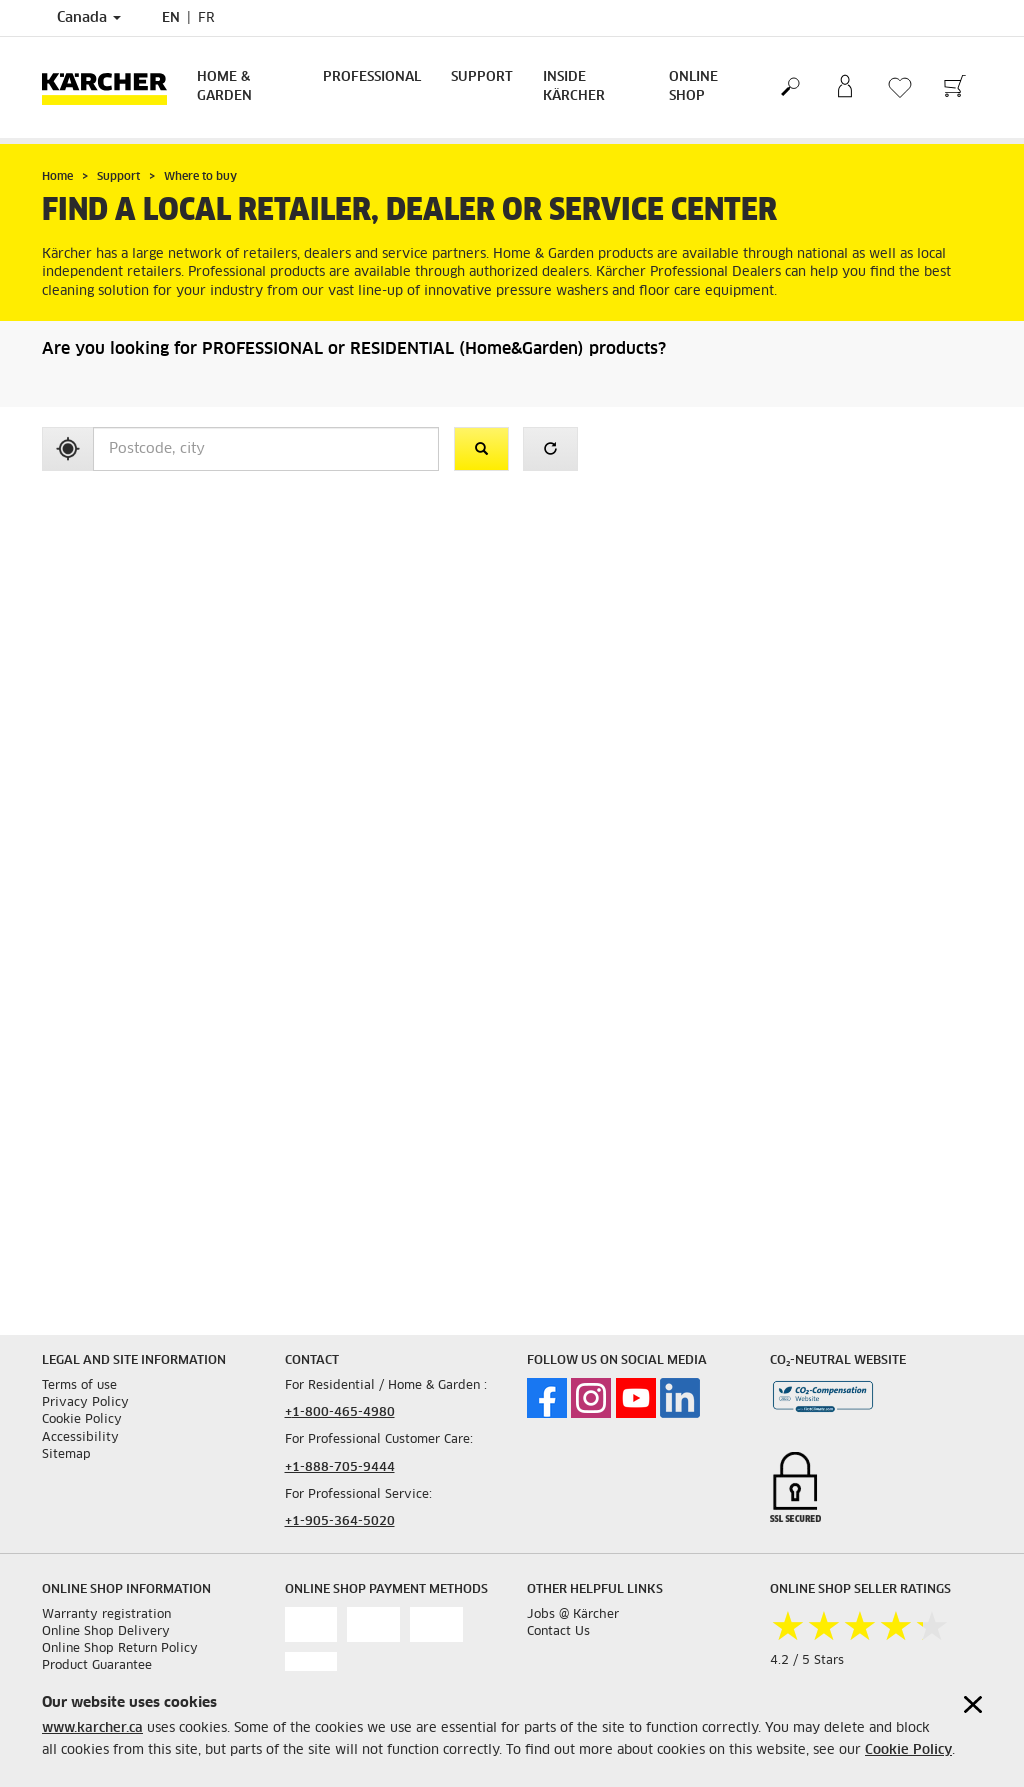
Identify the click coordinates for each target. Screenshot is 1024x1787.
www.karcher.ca (92, 1728)
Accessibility (80, 1438)
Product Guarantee (97, 1666)
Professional (372, 77)
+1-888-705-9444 (340, 1468)
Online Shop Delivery (106, 1632)
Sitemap (66, 1455)
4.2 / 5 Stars (807, 1661)
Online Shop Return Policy (120, 1649)
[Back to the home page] (112, 87)
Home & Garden (224, 87)
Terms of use (79, 1386)
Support (482, 77)
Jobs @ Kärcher (573, 1615)
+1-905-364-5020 (340, 1522)
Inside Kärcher (574, 87)
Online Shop (693, 87)
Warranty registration (106, 1615)
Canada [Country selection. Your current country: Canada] (89, 18)
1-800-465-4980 (343, 1413)
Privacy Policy (85, 1403)
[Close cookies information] (973, 1704)
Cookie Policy (908, 1750)
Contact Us (558, 1632)
